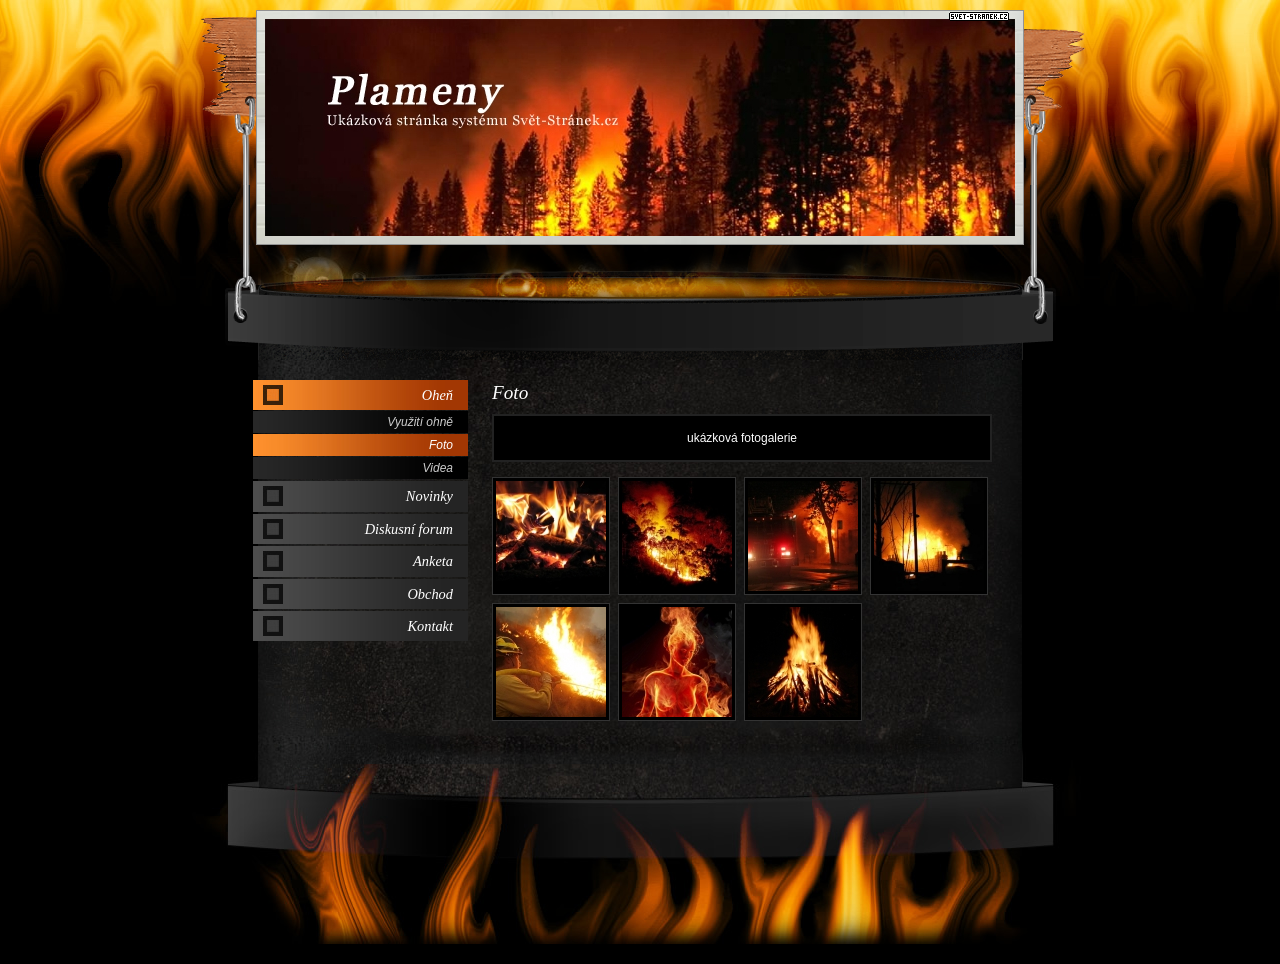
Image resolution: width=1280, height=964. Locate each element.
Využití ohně (420, 422)
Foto (441, 445)
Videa (438, 468)
